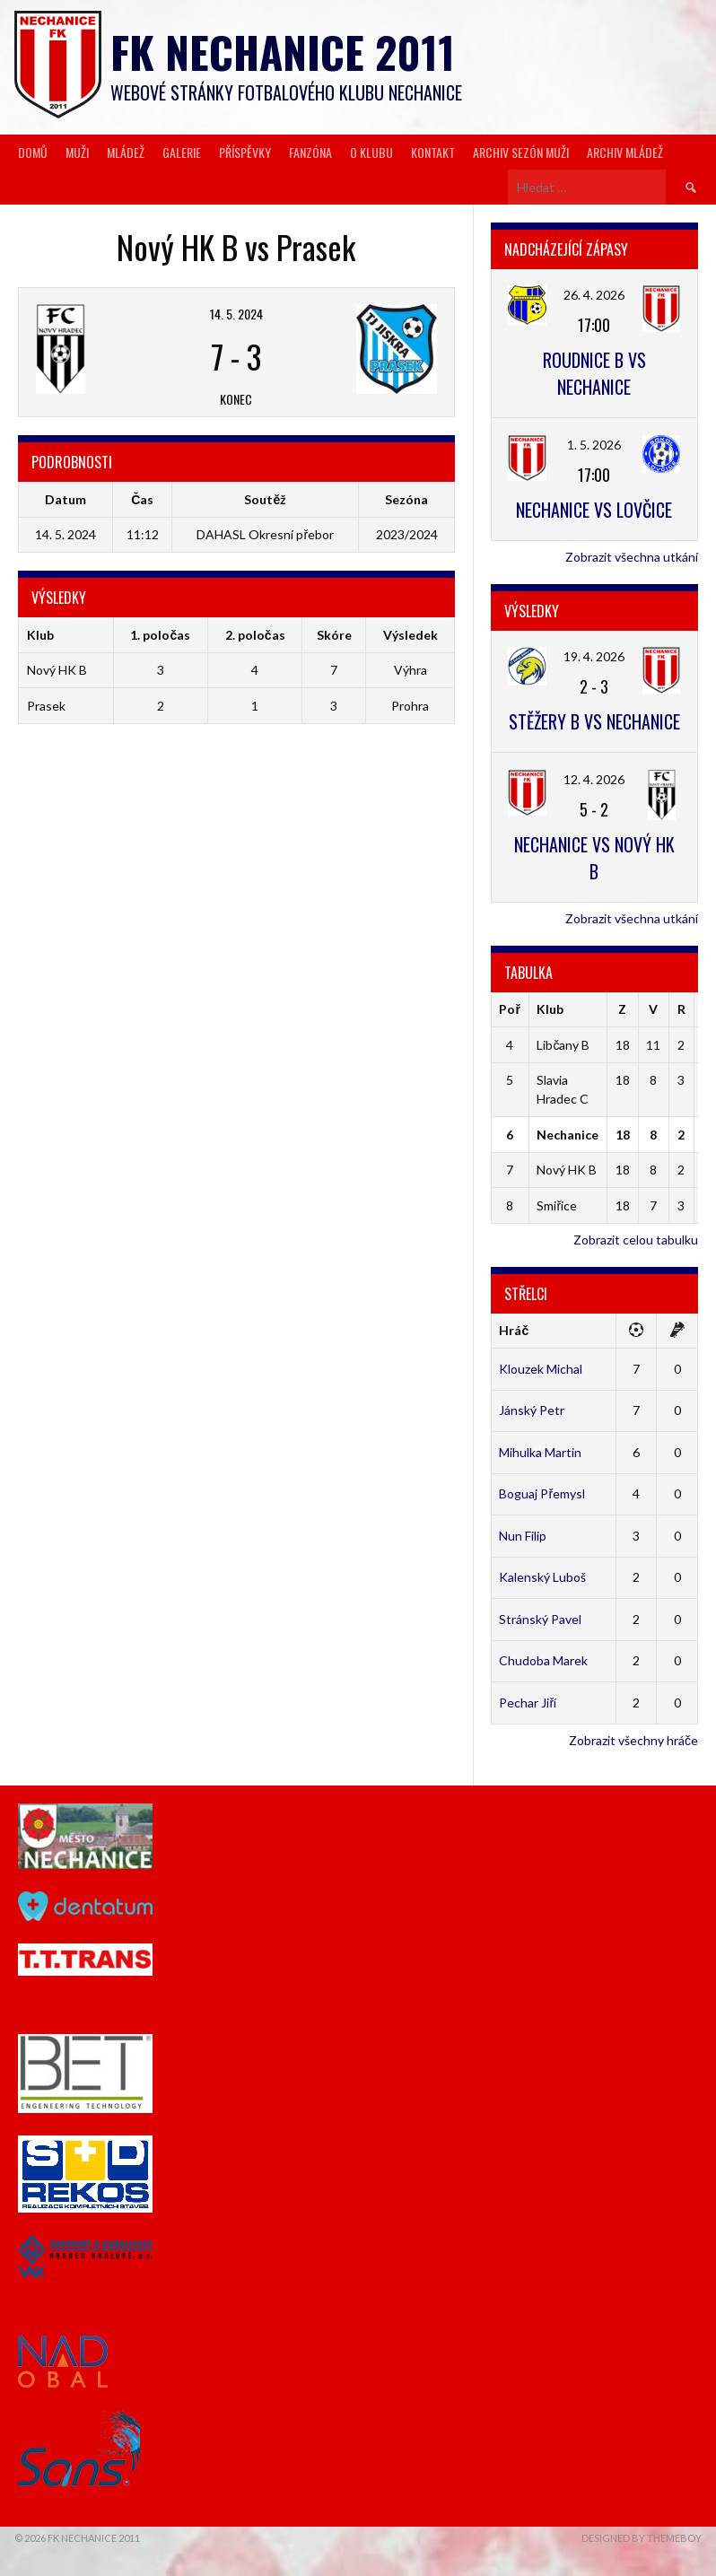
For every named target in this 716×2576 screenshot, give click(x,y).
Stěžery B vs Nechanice (594, 721)
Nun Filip (522, 1535)
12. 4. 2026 (593, 779)
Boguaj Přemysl (542, 1493)
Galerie (181, 152)
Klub (550, 1009)
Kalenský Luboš (542, 1577)
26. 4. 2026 (593, 294)
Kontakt (433, 152)
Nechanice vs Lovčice (594, 509)
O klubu (371, 152)
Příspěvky (245, 152)
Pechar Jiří (527, 1702)
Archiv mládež (625, 152)
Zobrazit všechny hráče (633, 1740)
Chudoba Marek (543, 1660)
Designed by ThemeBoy (641, 2538)
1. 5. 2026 (594, 444)
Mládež (125, 152)
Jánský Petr (531, 1410)
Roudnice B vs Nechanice (594, 373)
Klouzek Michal (540, 1368)
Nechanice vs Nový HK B (594, 858)
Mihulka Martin (540, 1452)
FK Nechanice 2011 (282, 51)
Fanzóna (310, 152)
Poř (509, 1009)
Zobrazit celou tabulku (635, 1239)
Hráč (513, 1330)
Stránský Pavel (540, 1619)
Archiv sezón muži (521, 152)
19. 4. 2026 (593, 656)
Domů (33, 152)
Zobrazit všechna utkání (631, 556)
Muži (77, 152)
